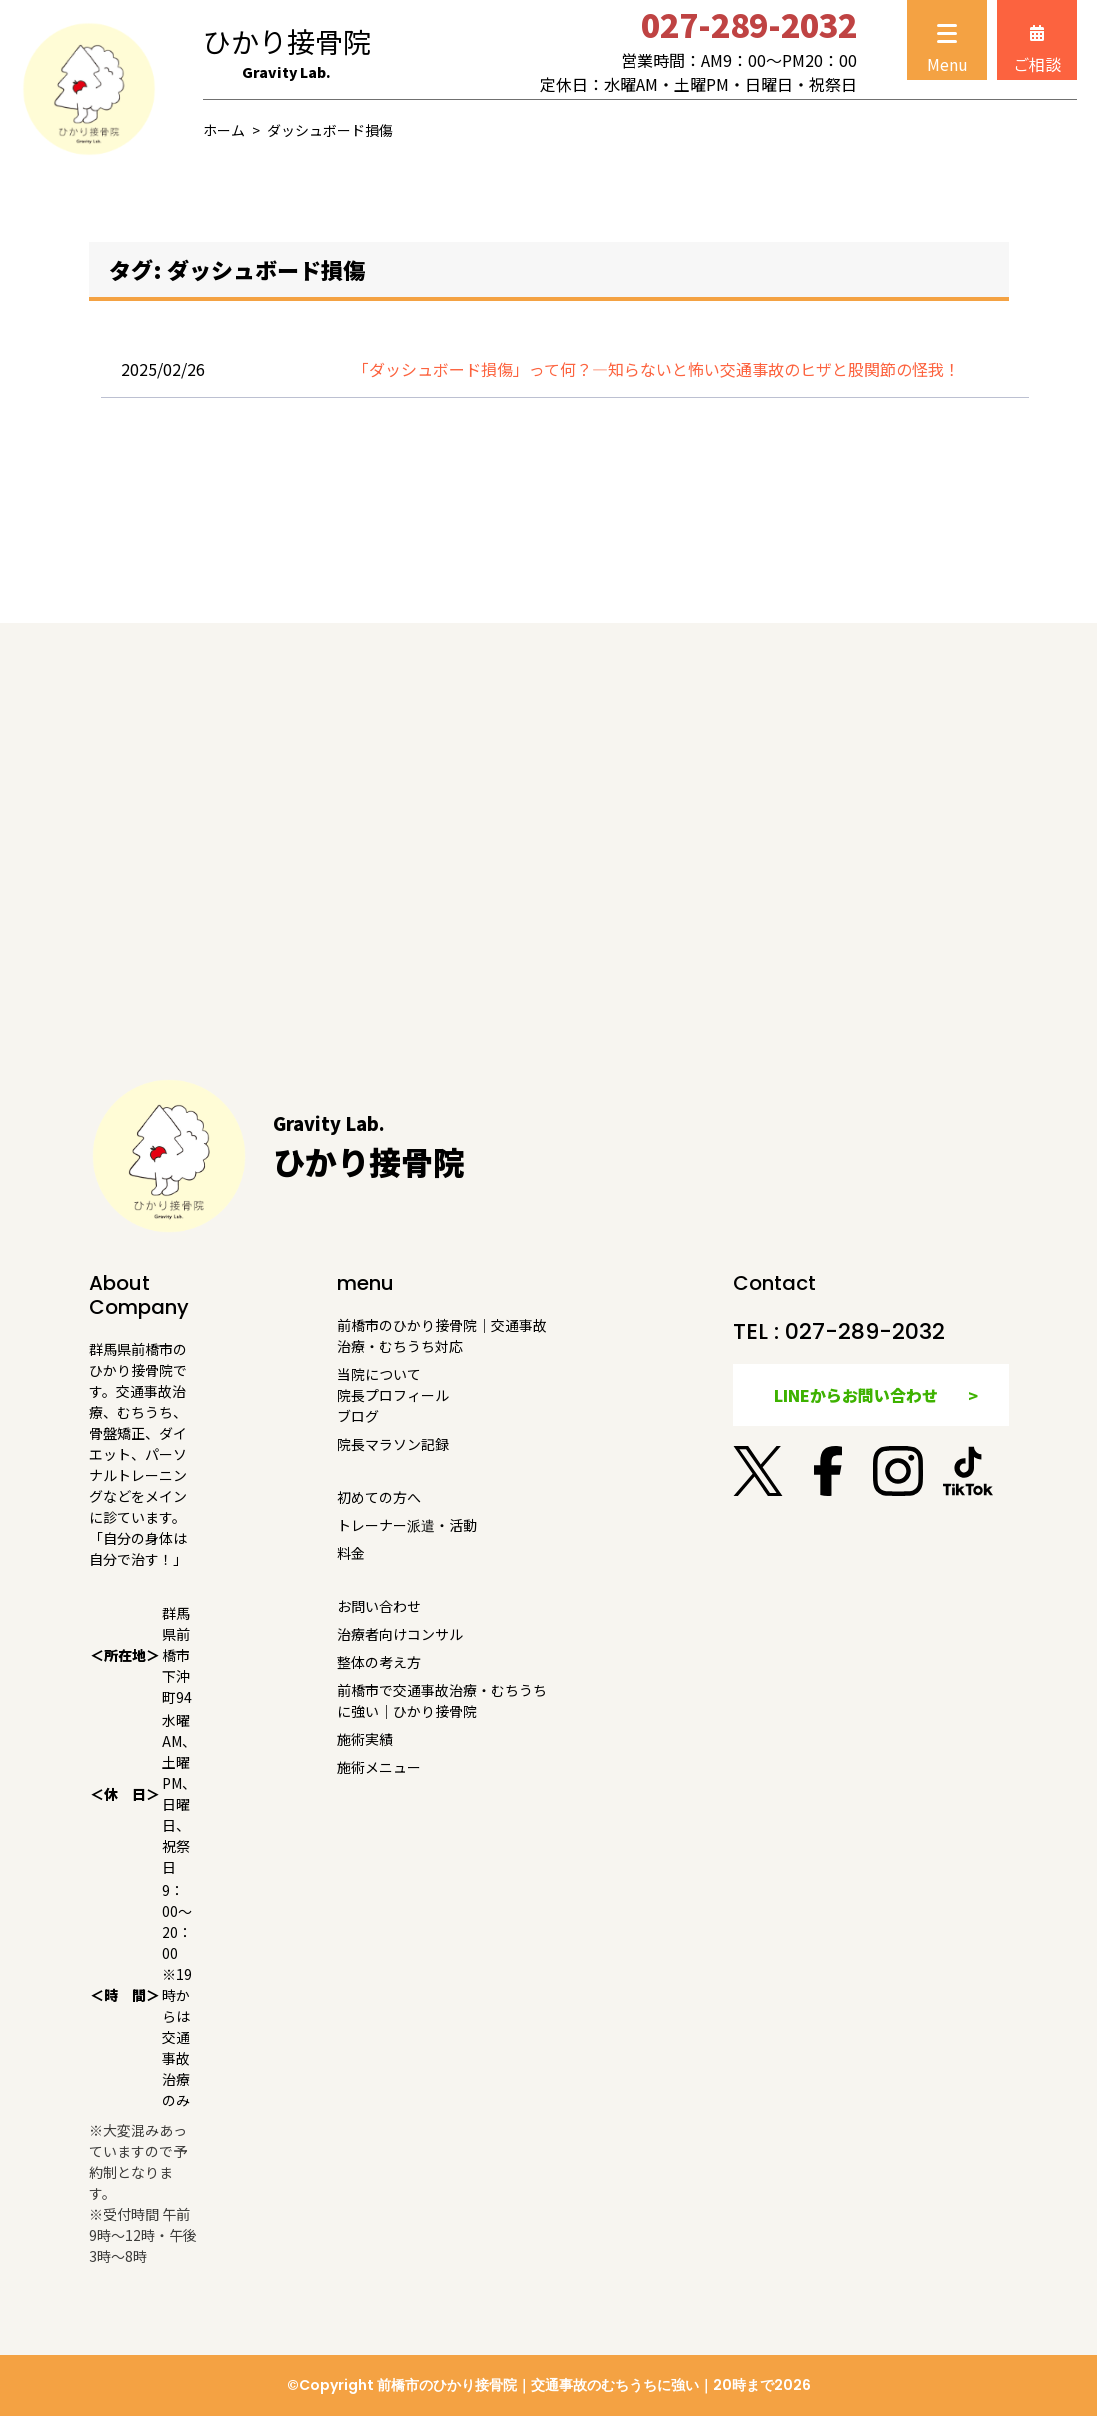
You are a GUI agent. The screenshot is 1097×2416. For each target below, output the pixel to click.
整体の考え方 (379, 1662)
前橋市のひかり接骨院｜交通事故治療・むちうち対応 (442, 1335)
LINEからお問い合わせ (856, 1395)
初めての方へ (379, 1497)
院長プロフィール (393, 1395)
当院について (379, 1374)
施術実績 (365, 1739)
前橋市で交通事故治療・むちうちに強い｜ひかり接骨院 (442, 1700)
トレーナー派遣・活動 (407, 1525)
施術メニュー (379, 1767)
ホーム (224, 130)
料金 (351, 1553)
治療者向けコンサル (400, 1634)
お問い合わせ (379, 1606)
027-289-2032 (865, 1331)
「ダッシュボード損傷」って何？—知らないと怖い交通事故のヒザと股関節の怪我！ (656, 369)
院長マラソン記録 (393, 1444)
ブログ (358, 1416)
